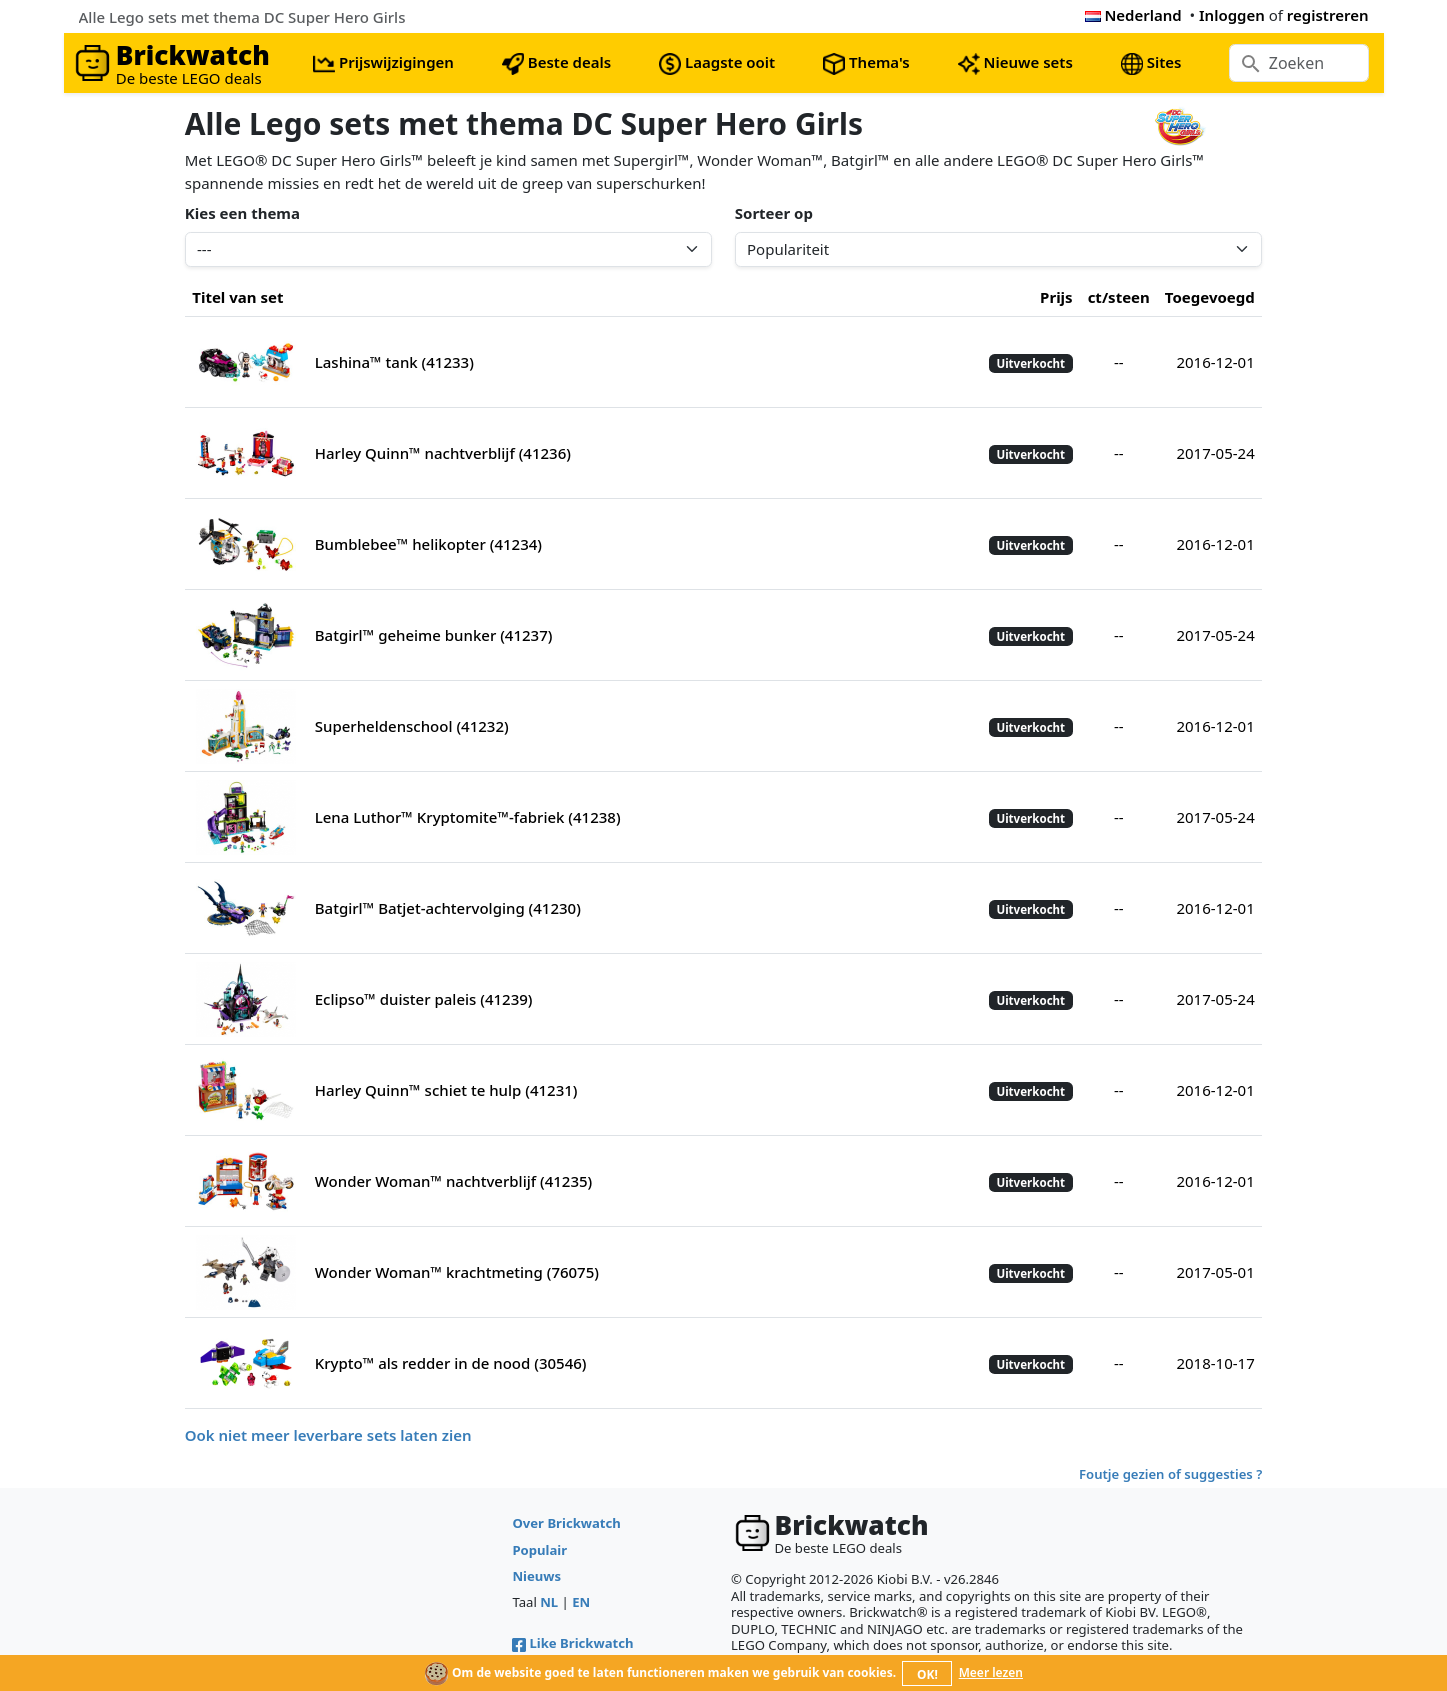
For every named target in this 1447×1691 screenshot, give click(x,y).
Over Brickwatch (566, 1523)
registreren (1328, 15)
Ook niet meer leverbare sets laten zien (328, 1435)
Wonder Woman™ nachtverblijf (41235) (454, 1181)
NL (549, 1602)
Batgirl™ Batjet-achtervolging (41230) (448, 908)
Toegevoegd (1210, 297)
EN (581, 1602)
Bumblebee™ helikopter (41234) (428, 544)
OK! (927, 1674)
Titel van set (237, 297)
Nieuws (536, 1576)
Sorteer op (774, 213)
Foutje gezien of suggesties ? (1170, 1474)
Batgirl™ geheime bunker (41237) (434, 635)
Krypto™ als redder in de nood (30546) (451, 1363)
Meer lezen (991, 1672)
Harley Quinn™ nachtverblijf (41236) (443, 453)
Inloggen (1232, 15)
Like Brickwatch (572, 1643)
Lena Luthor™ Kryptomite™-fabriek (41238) (468, 817)
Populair (539, 1550)
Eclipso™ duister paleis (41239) (424, 999)
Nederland (1133, 15)
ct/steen (1119, 297)
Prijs (1056, 297)
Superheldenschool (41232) (412, 726)
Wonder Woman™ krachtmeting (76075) (457, 1272)
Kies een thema (242, 213)
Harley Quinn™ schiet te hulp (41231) (446, 1090)
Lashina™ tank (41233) (394, 362)
